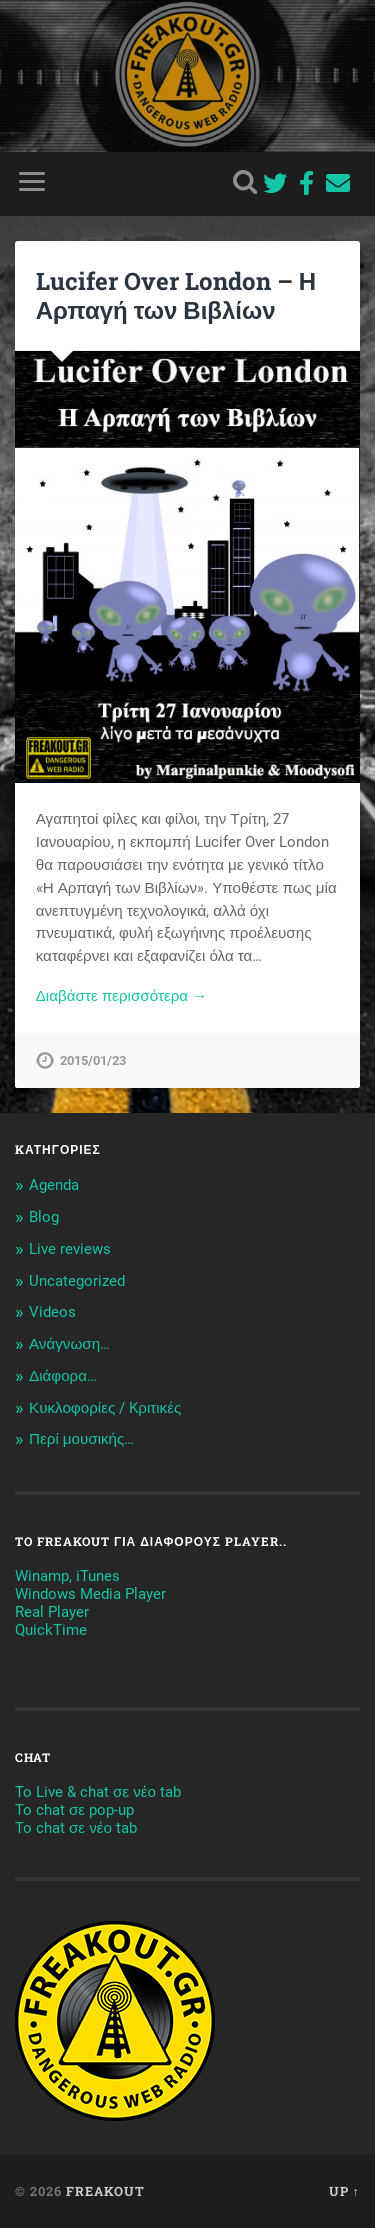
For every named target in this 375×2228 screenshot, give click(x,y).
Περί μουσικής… (81, 1439)
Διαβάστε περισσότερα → (122, 996)
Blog (44, 1217)
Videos (52, 1312)
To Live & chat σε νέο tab (98, 1792)
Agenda (54, 1185)
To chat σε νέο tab (76, 1828)
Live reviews (70, 1249)
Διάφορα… (63, 1376)
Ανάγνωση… (69, 1344)
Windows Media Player (90, 1594)
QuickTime (51, 1630)
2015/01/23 (93, 1060)
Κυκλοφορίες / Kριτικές (105, 1408)
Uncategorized (77, 1281)
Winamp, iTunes (67, 1576)
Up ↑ (344, 2191)
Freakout (105, 2191)
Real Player (52, 1612)
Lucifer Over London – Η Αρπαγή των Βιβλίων (176, 295)
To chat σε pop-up (74, 1810)
